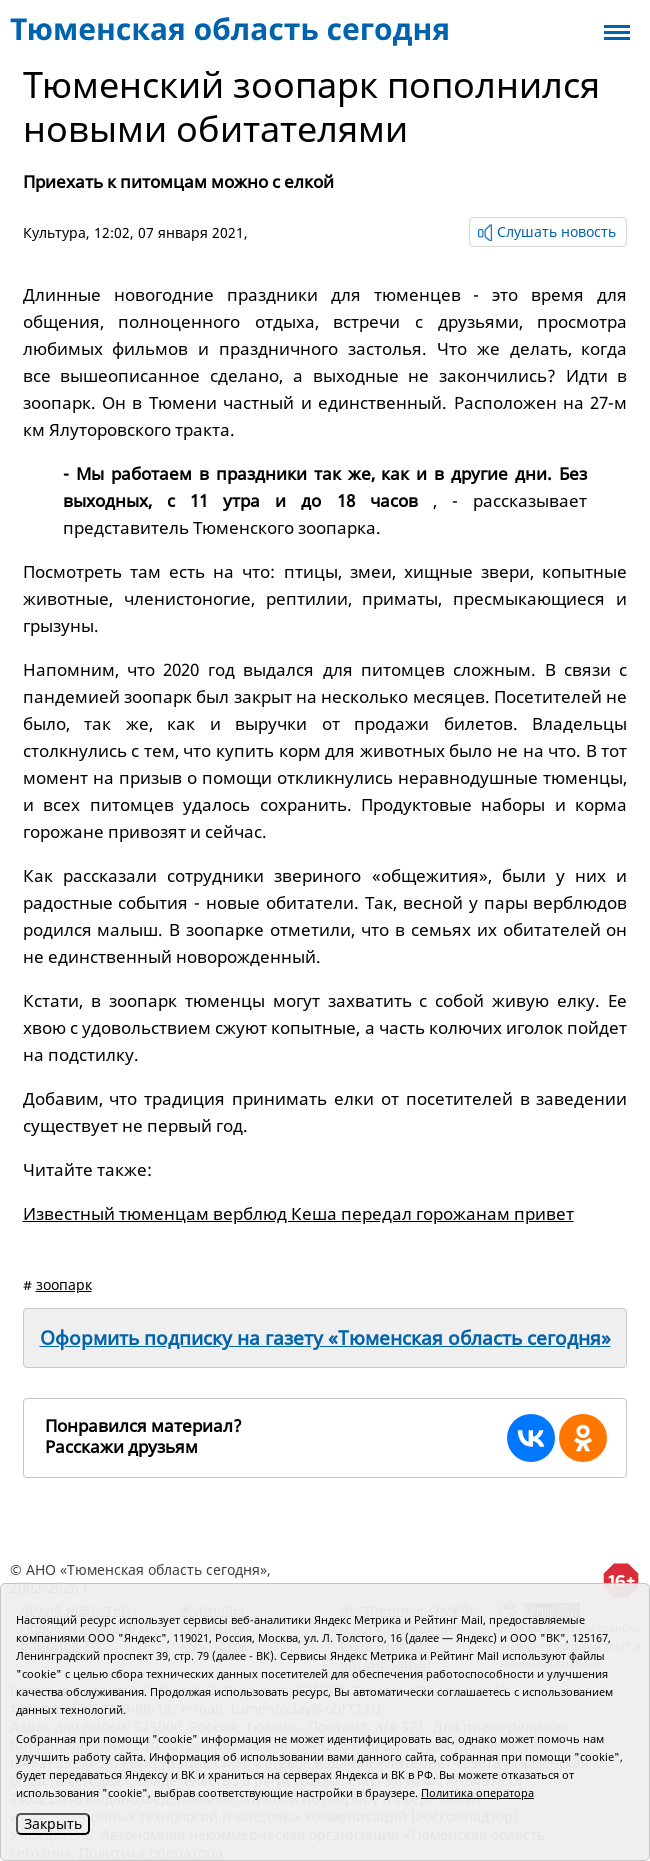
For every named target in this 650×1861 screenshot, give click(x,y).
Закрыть (53, 1823)
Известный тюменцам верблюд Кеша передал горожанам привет (298, 1213)
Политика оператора (477, 1792)
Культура (54, 232)
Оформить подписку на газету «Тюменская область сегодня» (325, 1338)
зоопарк (64, 1284)
